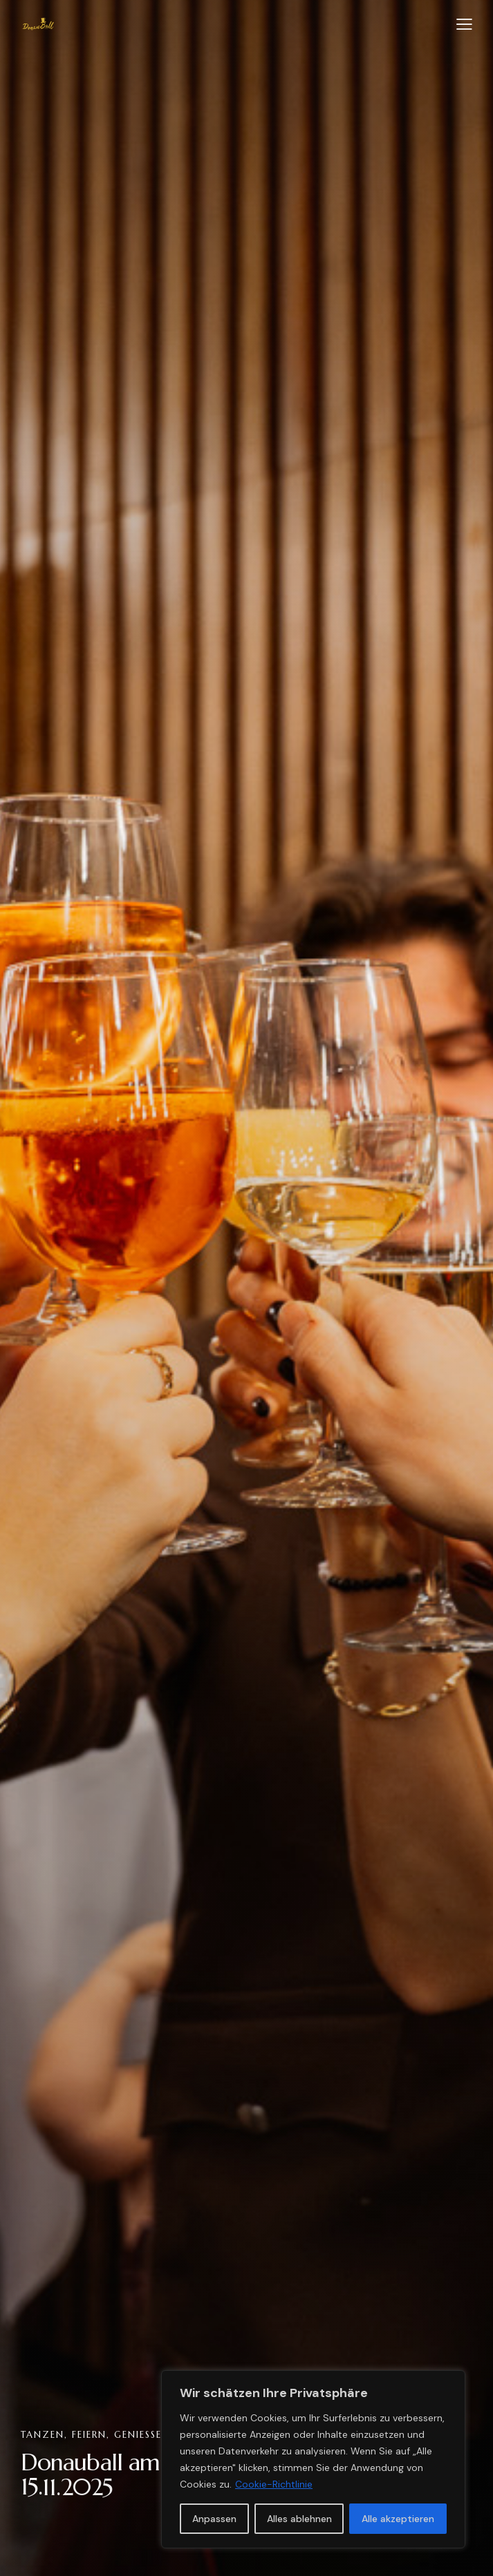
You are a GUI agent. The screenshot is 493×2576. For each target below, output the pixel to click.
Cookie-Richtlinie (274, 2484)
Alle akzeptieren (398, 2518)
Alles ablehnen (299, 2518)
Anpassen (214, 2518)
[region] (313, 2459)
